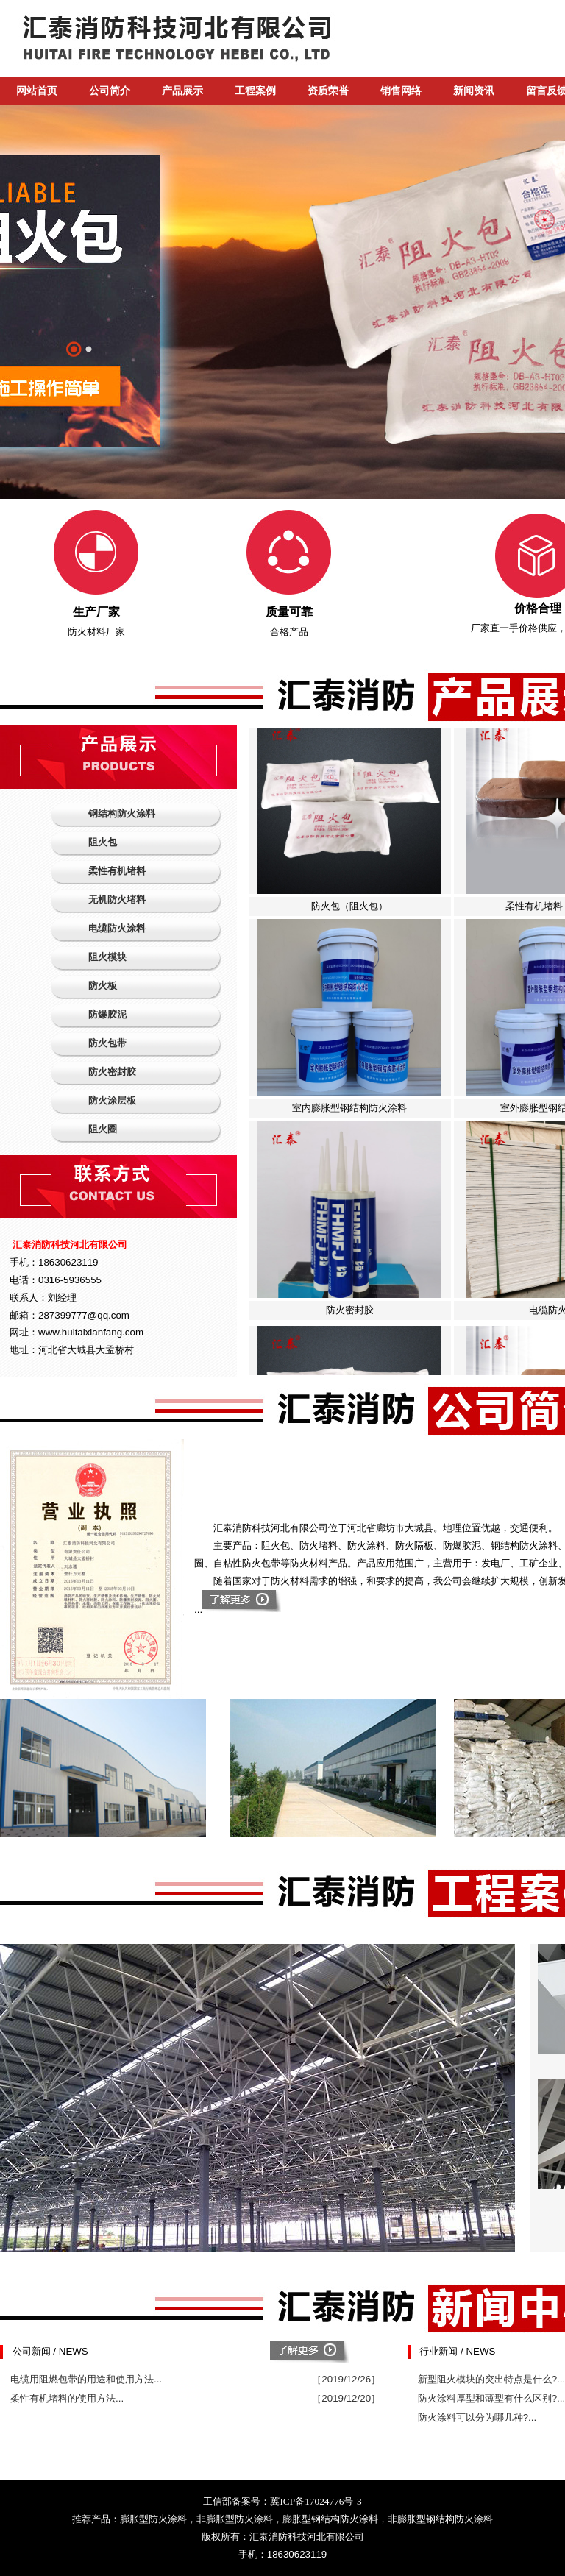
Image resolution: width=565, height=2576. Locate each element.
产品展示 (182, 90)
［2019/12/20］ (346, 2398)
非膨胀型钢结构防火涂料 (440, 2518)
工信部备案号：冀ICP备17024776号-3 (282, 2501)
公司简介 (109, 90)
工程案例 (255, 90)
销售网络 (401, 90)
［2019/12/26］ (346, 2379)
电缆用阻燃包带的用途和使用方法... (86, 2379)
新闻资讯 (473, 90)
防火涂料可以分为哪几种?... (477, 2417)
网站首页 (36, 90)
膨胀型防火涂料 (153, 2518)
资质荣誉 (328, 90)
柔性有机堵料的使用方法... (67, 2398)
